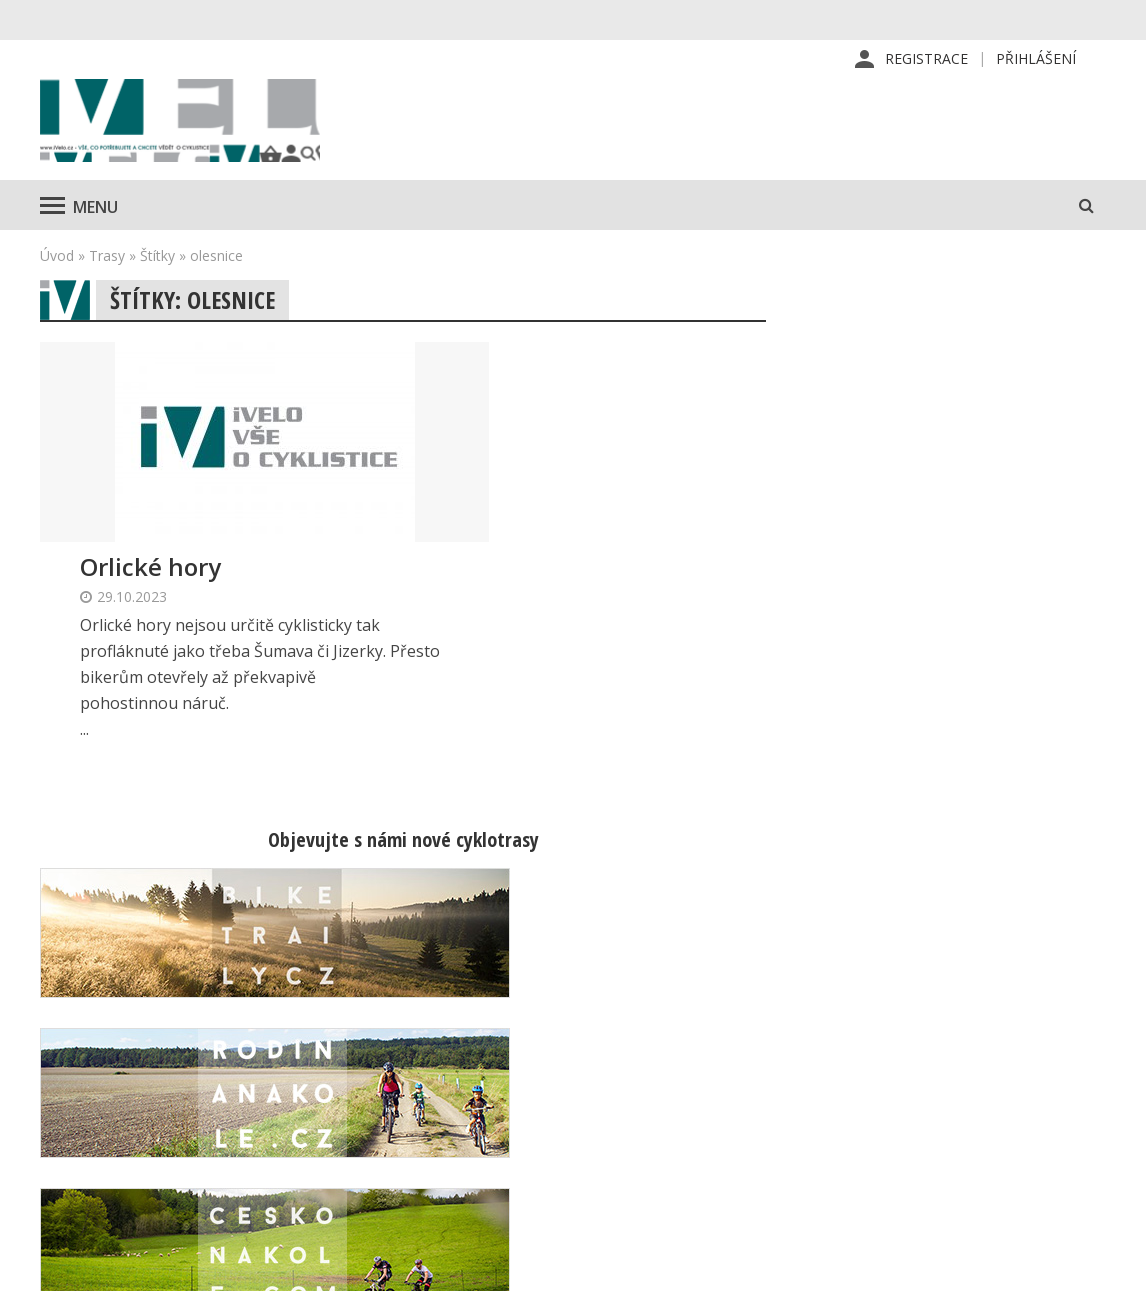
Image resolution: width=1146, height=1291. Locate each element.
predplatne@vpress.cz (500, 1141)
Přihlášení (1036, 59)
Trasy (107, 275)
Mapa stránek (939, 1093)
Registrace (926, 59)
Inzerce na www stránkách (728, 1125)
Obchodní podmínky (704, 1157)
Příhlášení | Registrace (970, 1029)
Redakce (666, 1029)
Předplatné (675, 1061)
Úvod (57, 275)
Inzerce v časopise (701, 1093)
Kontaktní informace (960, 1061)
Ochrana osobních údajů (719, 1189)
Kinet (1086, 1265)
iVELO (210, 131)
